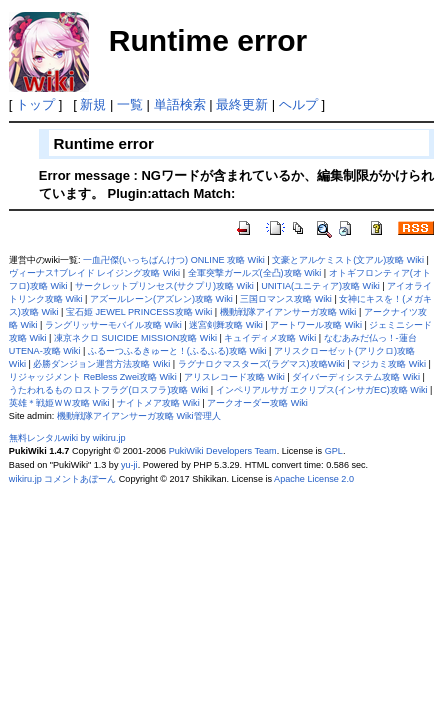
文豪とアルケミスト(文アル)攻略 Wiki (348, 260)
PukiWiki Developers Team (223, 451)
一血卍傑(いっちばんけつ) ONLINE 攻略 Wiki (174, 260)
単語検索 (180, 104)
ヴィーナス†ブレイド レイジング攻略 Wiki (94, 273)
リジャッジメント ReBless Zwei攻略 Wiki (93, 377)
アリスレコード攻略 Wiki (234, 377)
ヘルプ (298, 104)
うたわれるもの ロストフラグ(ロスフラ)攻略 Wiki (108, 390)
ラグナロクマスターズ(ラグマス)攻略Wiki (261, 364)
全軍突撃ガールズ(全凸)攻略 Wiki (255, 273)
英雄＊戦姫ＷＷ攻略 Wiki (59, 403)
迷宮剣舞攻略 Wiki (226, 325)
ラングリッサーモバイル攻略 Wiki (113, 325)
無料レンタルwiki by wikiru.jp (67, 438)
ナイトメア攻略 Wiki (158, 403)
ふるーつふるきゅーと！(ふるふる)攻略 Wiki (177, 351)
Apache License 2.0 (314, 479)
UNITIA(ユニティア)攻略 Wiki (320, 286)
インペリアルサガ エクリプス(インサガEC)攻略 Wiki (322, 390)
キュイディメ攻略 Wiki (270, 338)
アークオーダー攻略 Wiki (257, 403)
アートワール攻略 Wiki (316, 325)
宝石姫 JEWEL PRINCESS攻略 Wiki (139, 312)
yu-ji (129, 465)
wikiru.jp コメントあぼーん (62, 479)
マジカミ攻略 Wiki (389, 364)
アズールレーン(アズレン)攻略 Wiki (161, 299)
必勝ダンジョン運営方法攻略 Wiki (101, 364)
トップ (35, 104)
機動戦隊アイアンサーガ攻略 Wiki (288, 312)
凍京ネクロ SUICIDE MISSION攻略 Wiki (135, 338)
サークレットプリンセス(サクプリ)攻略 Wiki (164, 286)
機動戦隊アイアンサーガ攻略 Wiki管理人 (139, 416)
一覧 (130, 104)
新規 (93, 104)
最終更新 (242, 104)
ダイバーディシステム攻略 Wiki (356, 377)
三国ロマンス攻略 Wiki (286, 299)
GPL (334, 451)
